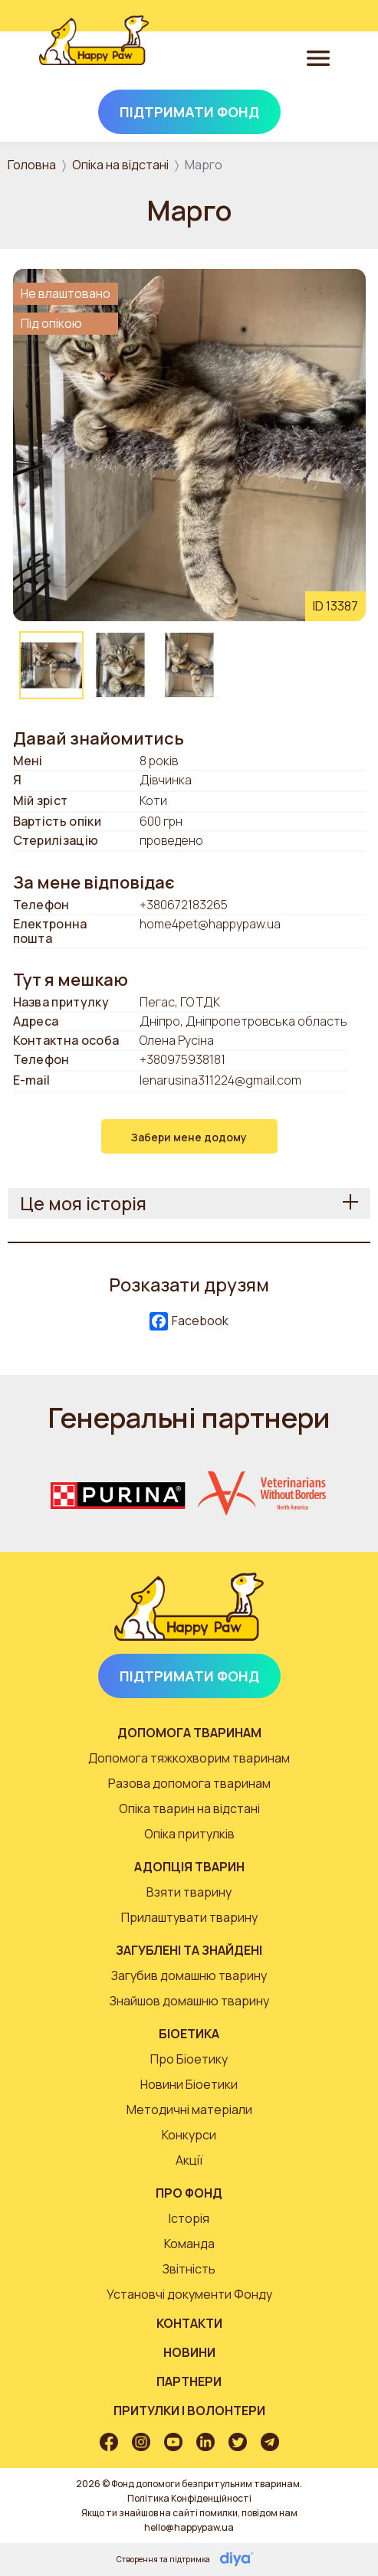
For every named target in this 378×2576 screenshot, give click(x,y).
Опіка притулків (189, 1833)
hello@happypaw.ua (189, 2527)
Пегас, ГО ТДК (180, 1002)
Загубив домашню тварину (189, 1975)
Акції (189, 2160)
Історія (189, 2218)
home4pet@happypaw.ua (210, 924)
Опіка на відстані (120, 164)
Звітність (189, 2268)
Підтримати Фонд (189, 112)
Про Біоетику (189, 2059)
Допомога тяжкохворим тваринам (189, 1758)
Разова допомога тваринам (189, 1783)
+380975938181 (182, 1059)
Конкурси (189, 2134)
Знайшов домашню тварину (189, 2000)
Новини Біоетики (189, 2084)
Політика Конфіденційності (189, 2498)
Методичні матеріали (189, 2109)
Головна (32, 164)
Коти (153, 801)
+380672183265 (184, 905)
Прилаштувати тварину (189, 1917)
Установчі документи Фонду (189, 2294)
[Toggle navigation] (318, 57)
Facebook (189, 1321)
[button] (189, 443)
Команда (189, 2243)
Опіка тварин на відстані (189, 1808)
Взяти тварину (189, 1892)
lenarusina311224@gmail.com (220, 1080)
